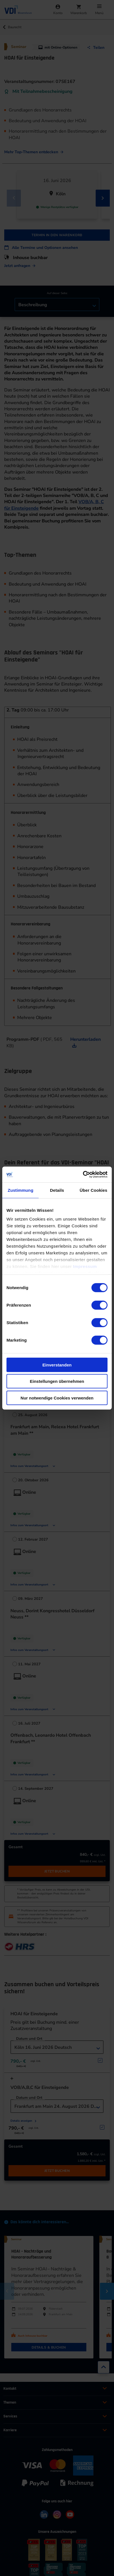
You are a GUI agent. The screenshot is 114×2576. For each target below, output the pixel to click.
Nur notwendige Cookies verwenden (57, 1397)
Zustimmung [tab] (20, 1190)
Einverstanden (56, 1364)
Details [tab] (57, 1190)
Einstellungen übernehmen (57, 1381)
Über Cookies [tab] (93, 1190)
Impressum (85, 1266)
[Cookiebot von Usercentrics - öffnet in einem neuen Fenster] (83, 1174)
